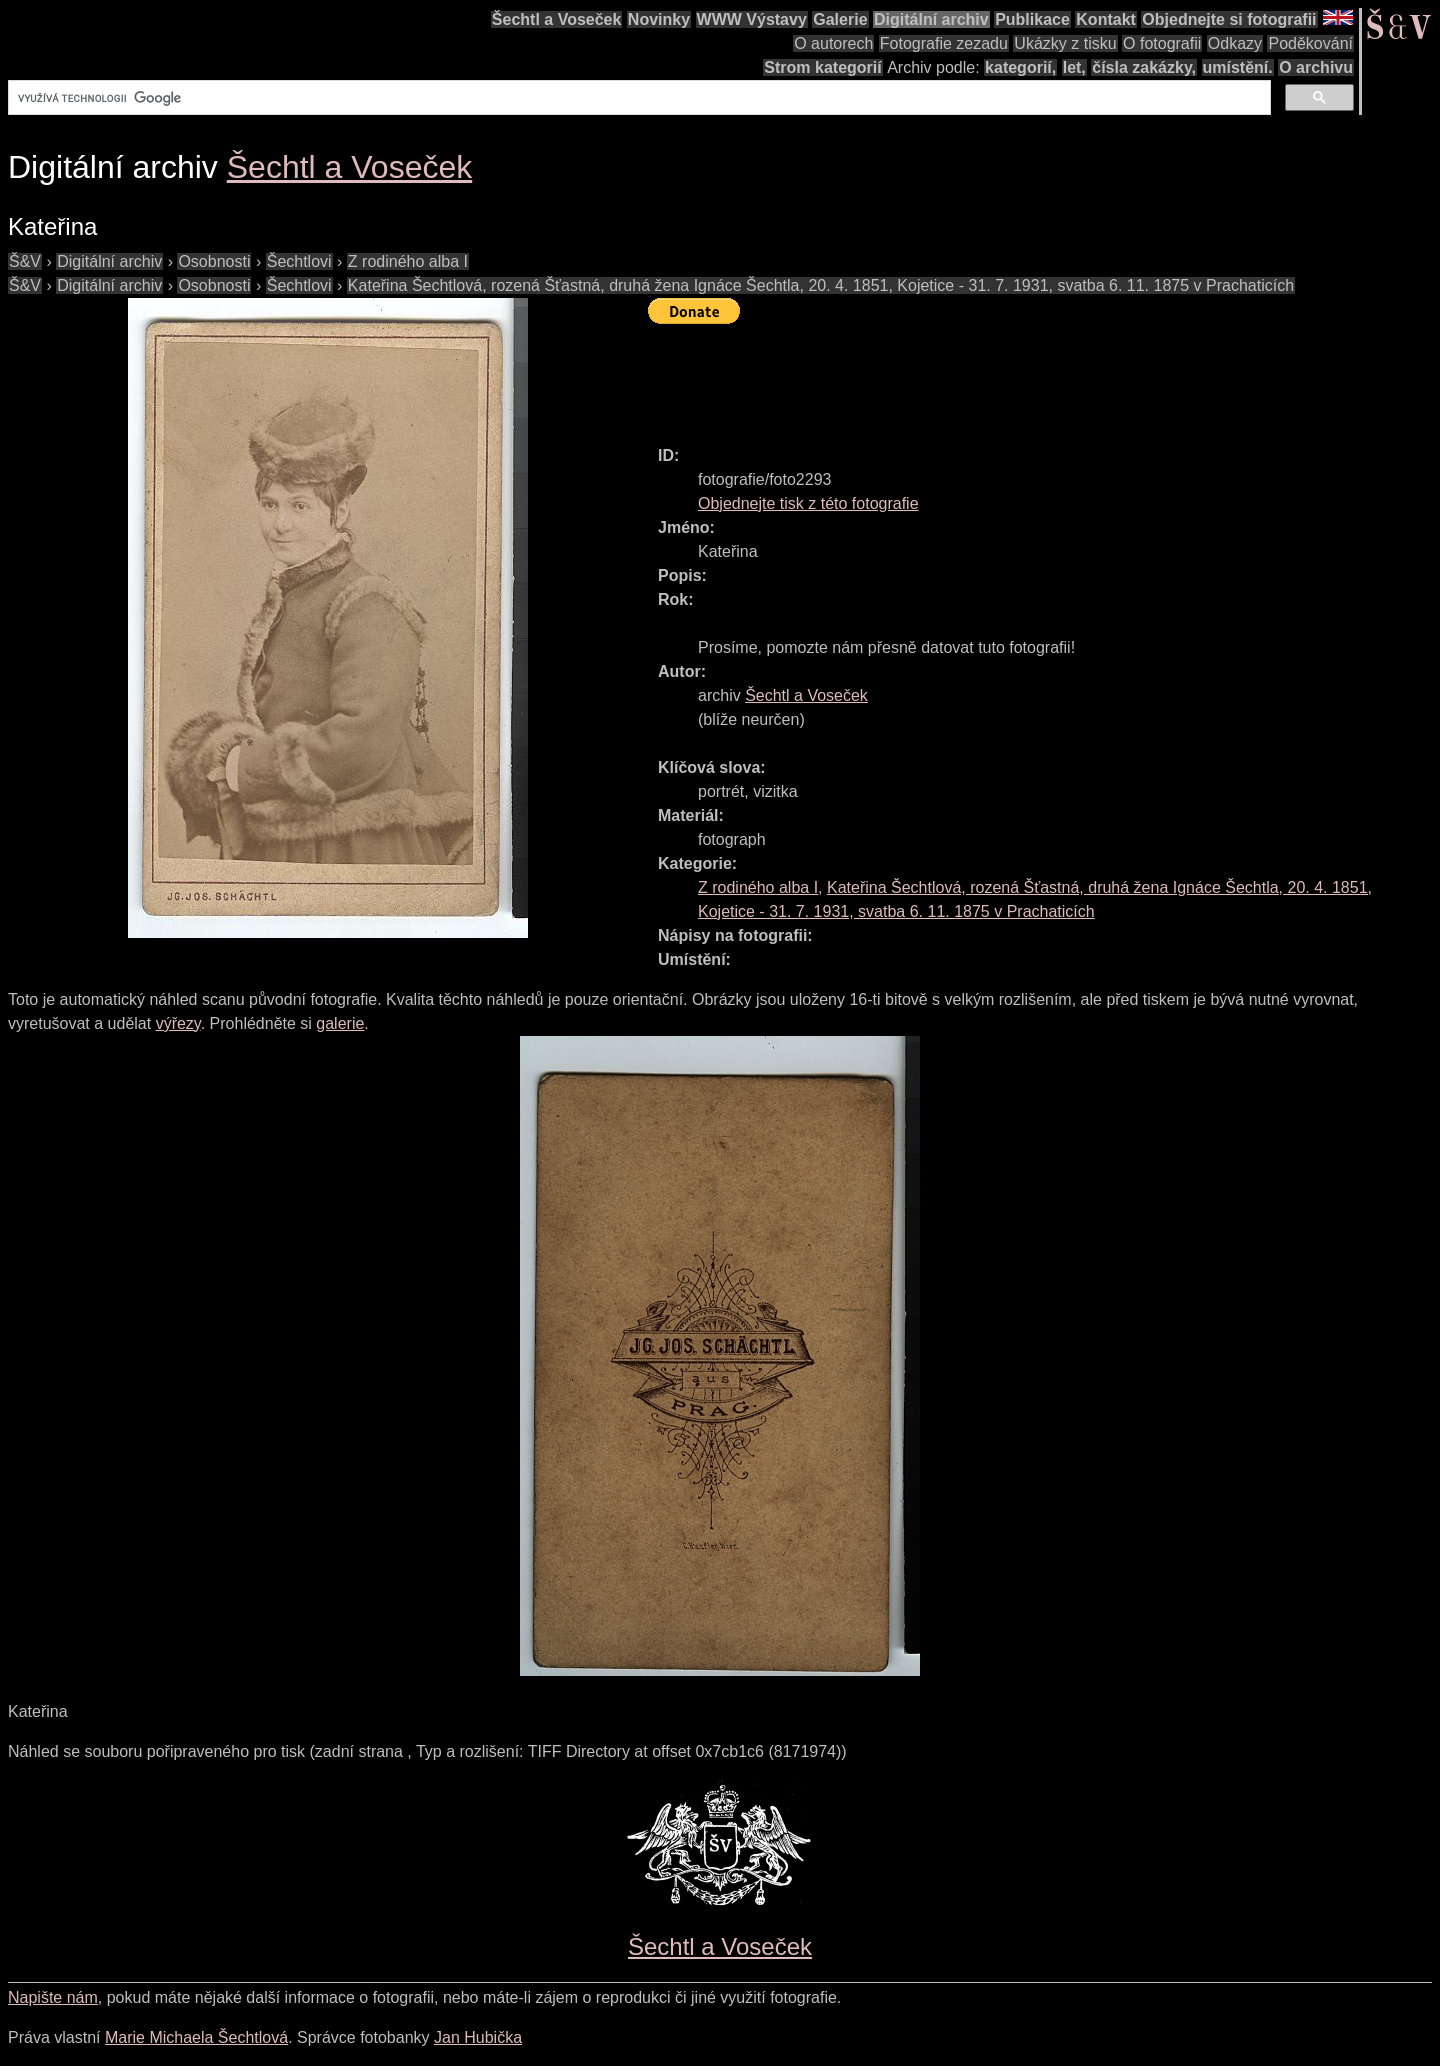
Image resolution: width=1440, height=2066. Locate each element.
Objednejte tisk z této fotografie (808, 503)
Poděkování (1310, 43)
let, (1074, 67)
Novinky (659, 19)
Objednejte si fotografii (1229, 19)
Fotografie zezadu (944, 43)
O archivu (1316, 67)
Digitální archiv (931, 19)
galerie (340, 1023)
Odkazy (1235, 43)
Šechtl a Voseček (557, 19)
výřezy (178, 1023)
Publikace (1032, 19)
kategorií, (1020, 67)
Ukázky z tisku (1065, 43)
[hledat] (637, 98)
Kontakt (1106, 19)
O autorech (833, 43)
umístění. (1238, 67)
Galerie (840, 19)
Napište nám (53, 1997)
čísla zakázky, (1144, 67)
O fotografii (1162, 43)
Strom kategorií (822, 67)
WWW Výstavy (752, 19)
